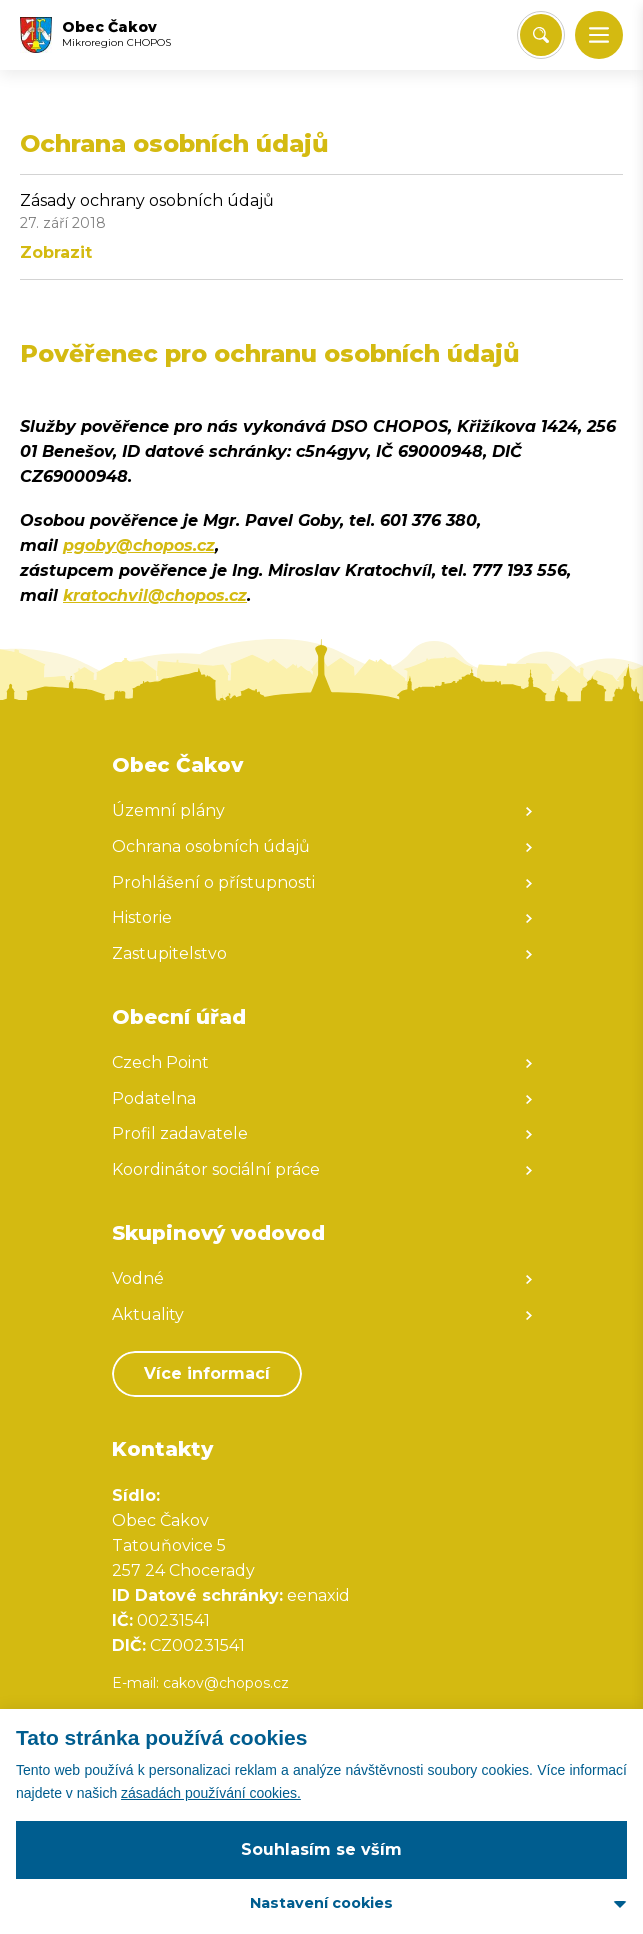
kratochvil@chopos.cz (155, 595)
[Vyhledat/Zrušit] (541, 35)
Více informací (207, 1373)
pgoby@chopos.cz (139, 545)
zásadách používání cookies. (211, 1793)
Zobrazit (56, 252)
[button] (599, 35)
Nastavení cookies (321, 1903)
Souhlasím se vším (321, 1849)
